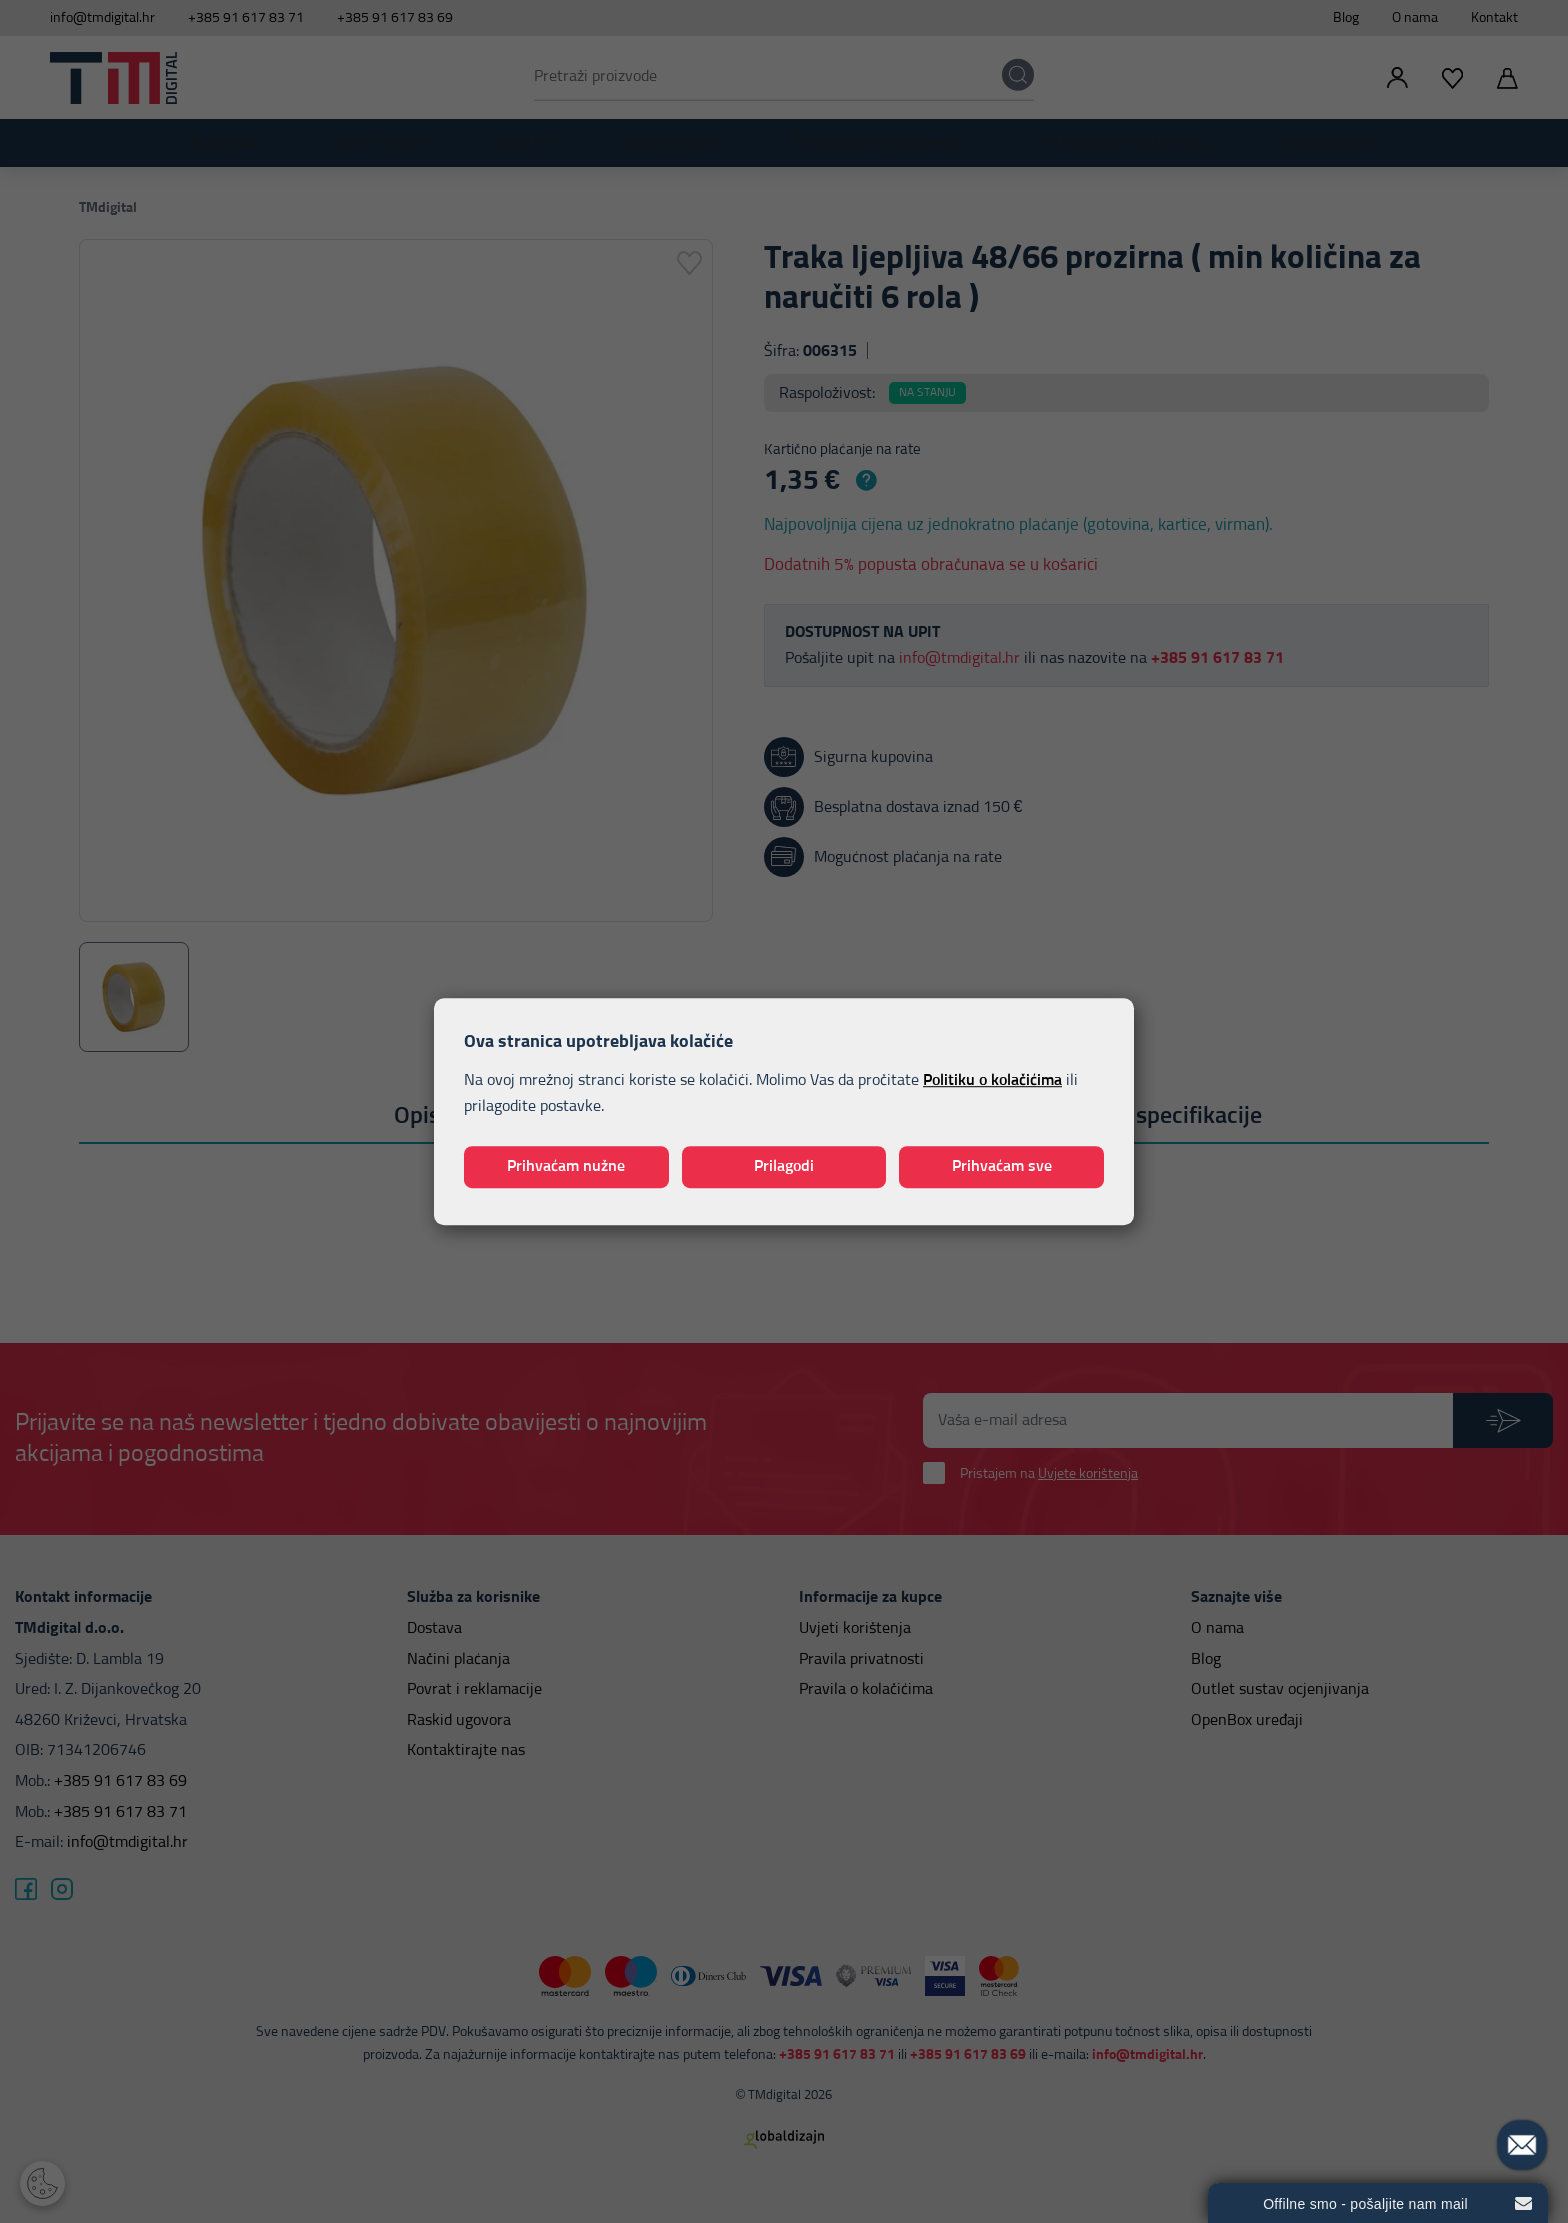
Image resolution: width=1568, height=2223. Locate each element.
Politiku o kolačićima (992, 1081)
